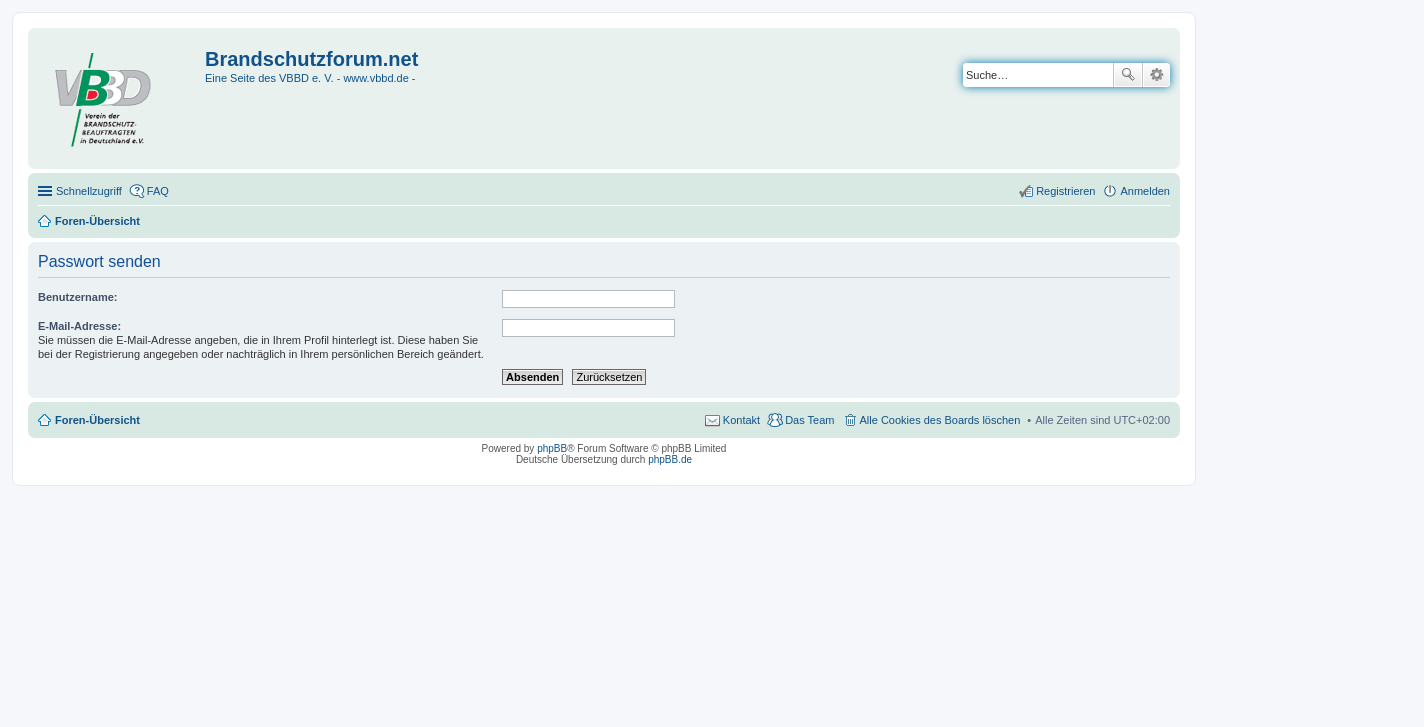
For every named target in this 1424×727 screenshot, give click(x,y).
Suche (1128, 75)
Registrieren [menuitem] (1065, 191)
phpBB (552, 448)
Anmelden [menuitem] (1145, 191)
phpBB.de (670, 459)
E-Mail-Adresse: (79, 326)
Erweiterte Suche (1156, 75)
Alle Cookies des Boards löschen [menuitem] (940, 420)
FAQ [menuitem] (158, 191)
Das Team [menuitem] (809, 420)
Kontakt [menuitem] (741, 420)
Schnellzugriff (89, 191)
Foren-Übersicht (97, 420)
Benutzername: (77, 297)
